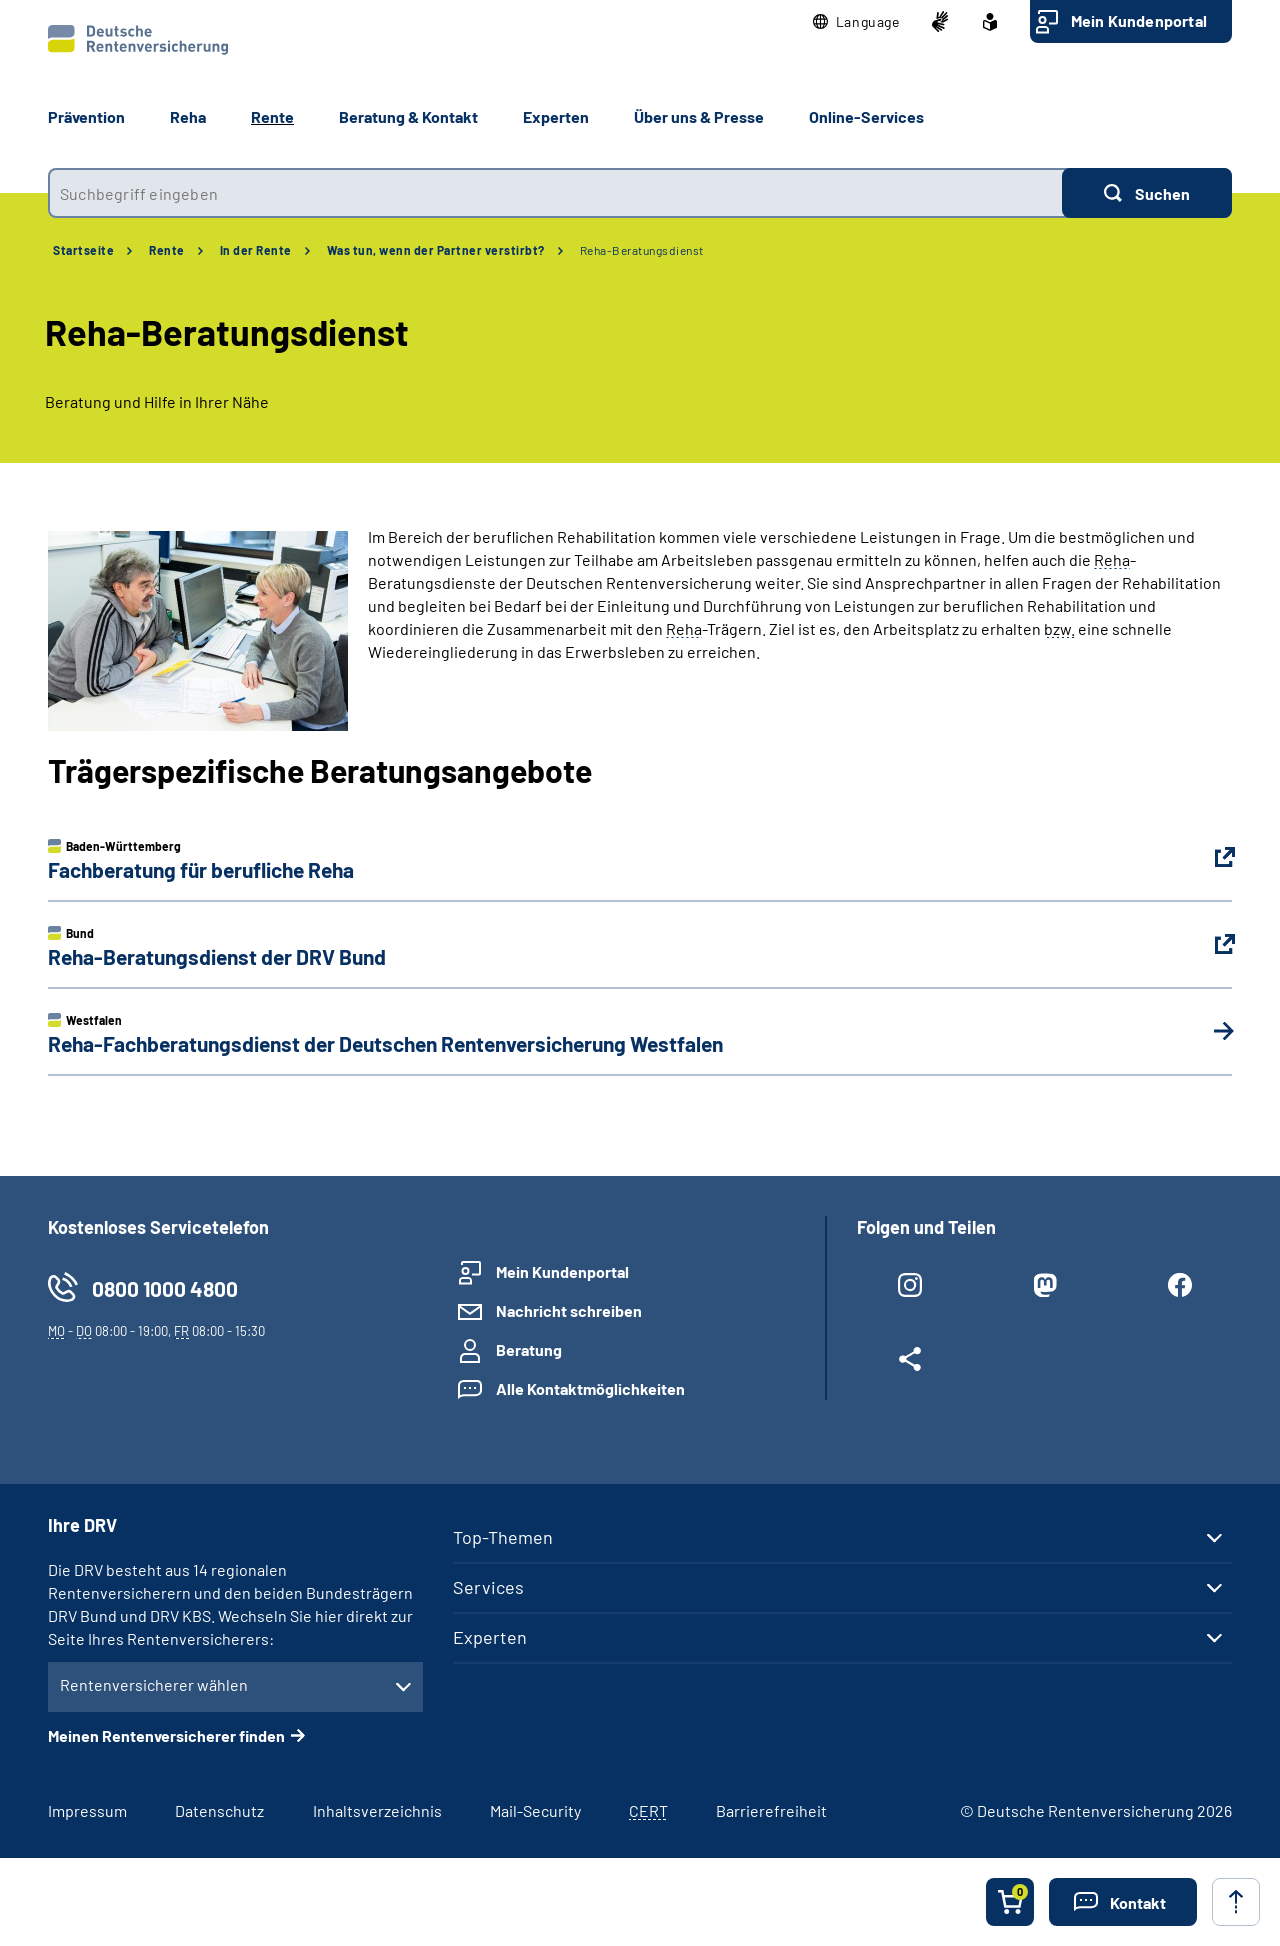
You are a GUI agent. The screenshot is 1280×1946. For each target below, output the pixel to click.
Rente (167, 250)
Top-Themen (503, 1537)
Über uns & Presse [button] (699, 116)
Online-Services (866, 116)
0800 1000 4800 (165, 1288)
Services (488, 1587)
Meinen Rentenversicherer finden (166, 1735)
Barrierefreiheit (771, 1810)
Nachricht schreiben (569, 1310)
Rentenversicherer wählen (154, 1684)
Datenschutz (219, 1810)
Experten (490, 1637)
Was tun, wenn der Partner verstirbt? (436, 250)
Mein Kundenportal (1139, 20)
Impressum (87, 1810)
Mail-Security (535, 1810)
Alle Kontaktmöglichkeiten (590, 1388)
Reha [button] (188, 116)
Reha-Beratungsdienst (642, 250)
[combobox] (555, 193)
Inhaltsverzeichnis (377, 1810)
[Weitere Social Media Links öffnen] (909, 1363)
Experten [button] (556, 116)
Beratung (529, 1349)
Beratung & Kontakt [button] (408, 116)
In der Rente (256, 250)
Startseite (83, 250)
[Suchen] (1147, 193)
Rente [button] (272, 116)
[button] (856, 22)
